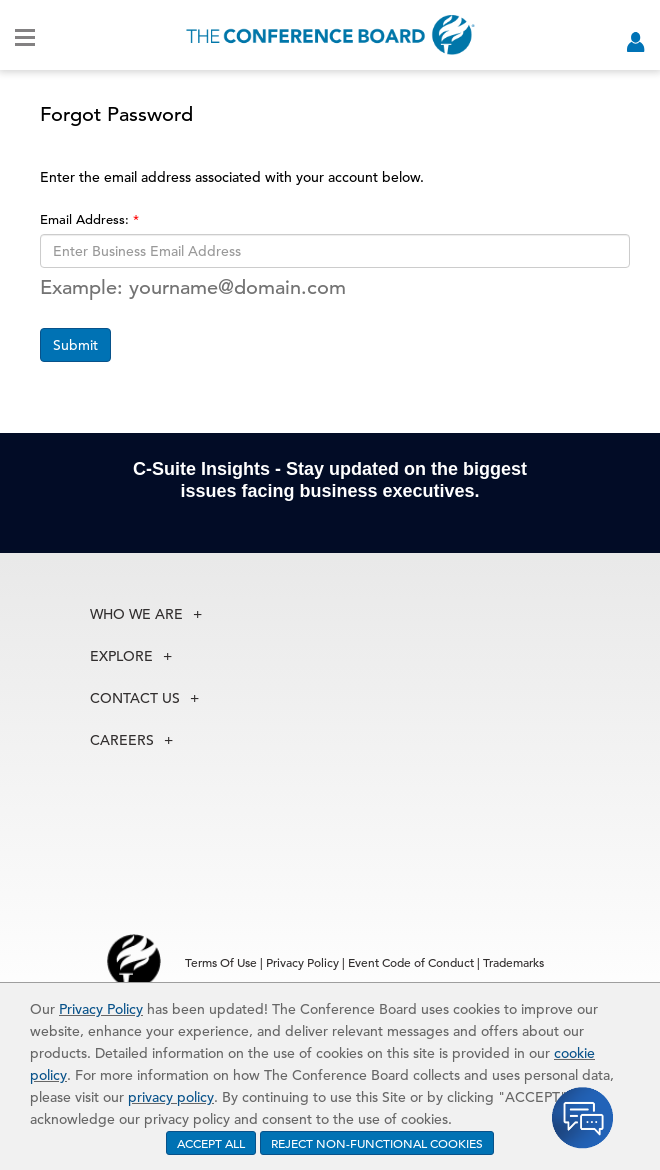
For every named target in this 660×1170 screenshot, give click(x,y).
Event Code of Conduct (411, 962)
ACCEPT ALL (211, 1143)
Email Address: (86, 219)
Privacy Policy (101, 1009)
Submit (75, 345)
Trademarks (513, 962)
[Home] (330, 35)
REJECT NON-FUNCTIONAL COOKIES (377, 1143)
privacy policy (171, 1097)
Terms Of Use (221, 962)
